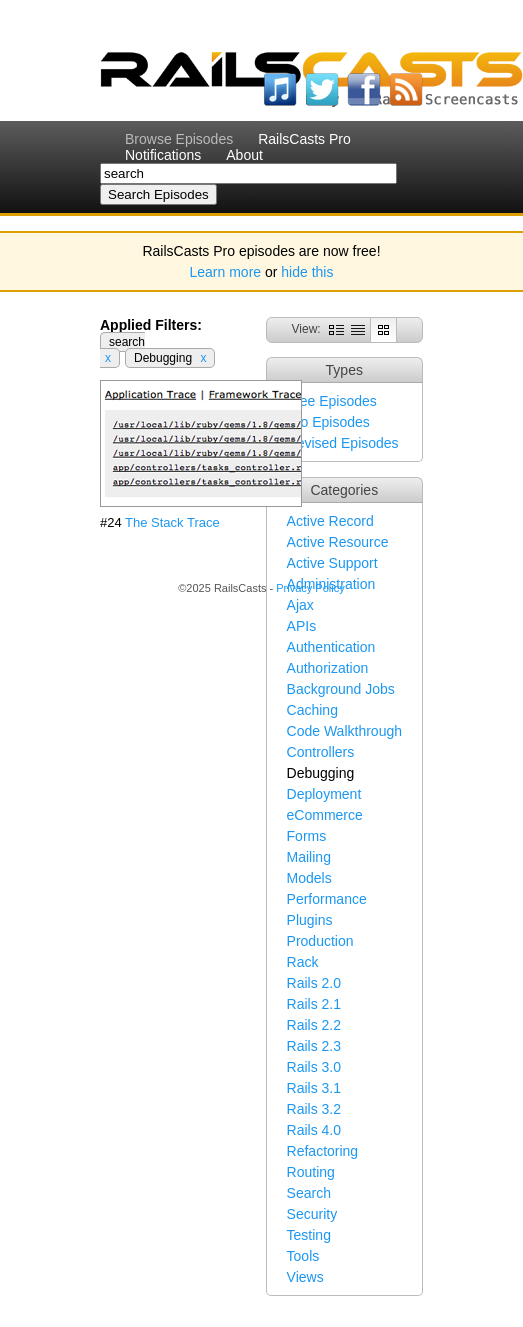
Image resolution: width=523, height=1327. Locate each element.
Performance (327, 899)
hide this (307, 272)
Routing (311, 1172)
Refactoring (323, 1151)
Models (309, 878)
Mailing (309, 857)
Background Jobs (341, 689)
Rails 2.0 (314, 983)
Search (309, 1193)
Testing (309, 1235)
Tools (303, 1256)
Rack (303, 962)
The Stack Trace (172, 522)
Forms (307, 836)
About (244, 155)
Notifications (163, 155)
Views (305, 1277)
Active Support (332, 563)
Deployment (324, 794)
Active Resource (338, 542)
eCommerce (325, 815)
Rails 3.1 (314, 1088)
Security (312, 1214)
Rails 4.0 (314, 1130)
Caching (312, 710)
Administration (331, 584)
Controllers (321, 752)
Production (320, 941)
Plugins (310, 920)
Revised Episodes (343, 443)
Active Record (330, 521)
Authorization (328, 668)
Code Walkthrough (344, 731)
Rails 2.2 (314, 1025)
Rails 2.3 (314, 1046)
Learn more (226, 272)
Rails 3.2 (314, 1109)
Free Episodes (332, 401)
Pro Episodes (328, 422)
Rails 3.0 (314, 1067)
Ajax (300, 605)
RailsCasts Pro (304, 139)
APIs (302, 626)
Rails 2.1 (314, 1004)
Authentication (331, 647)
